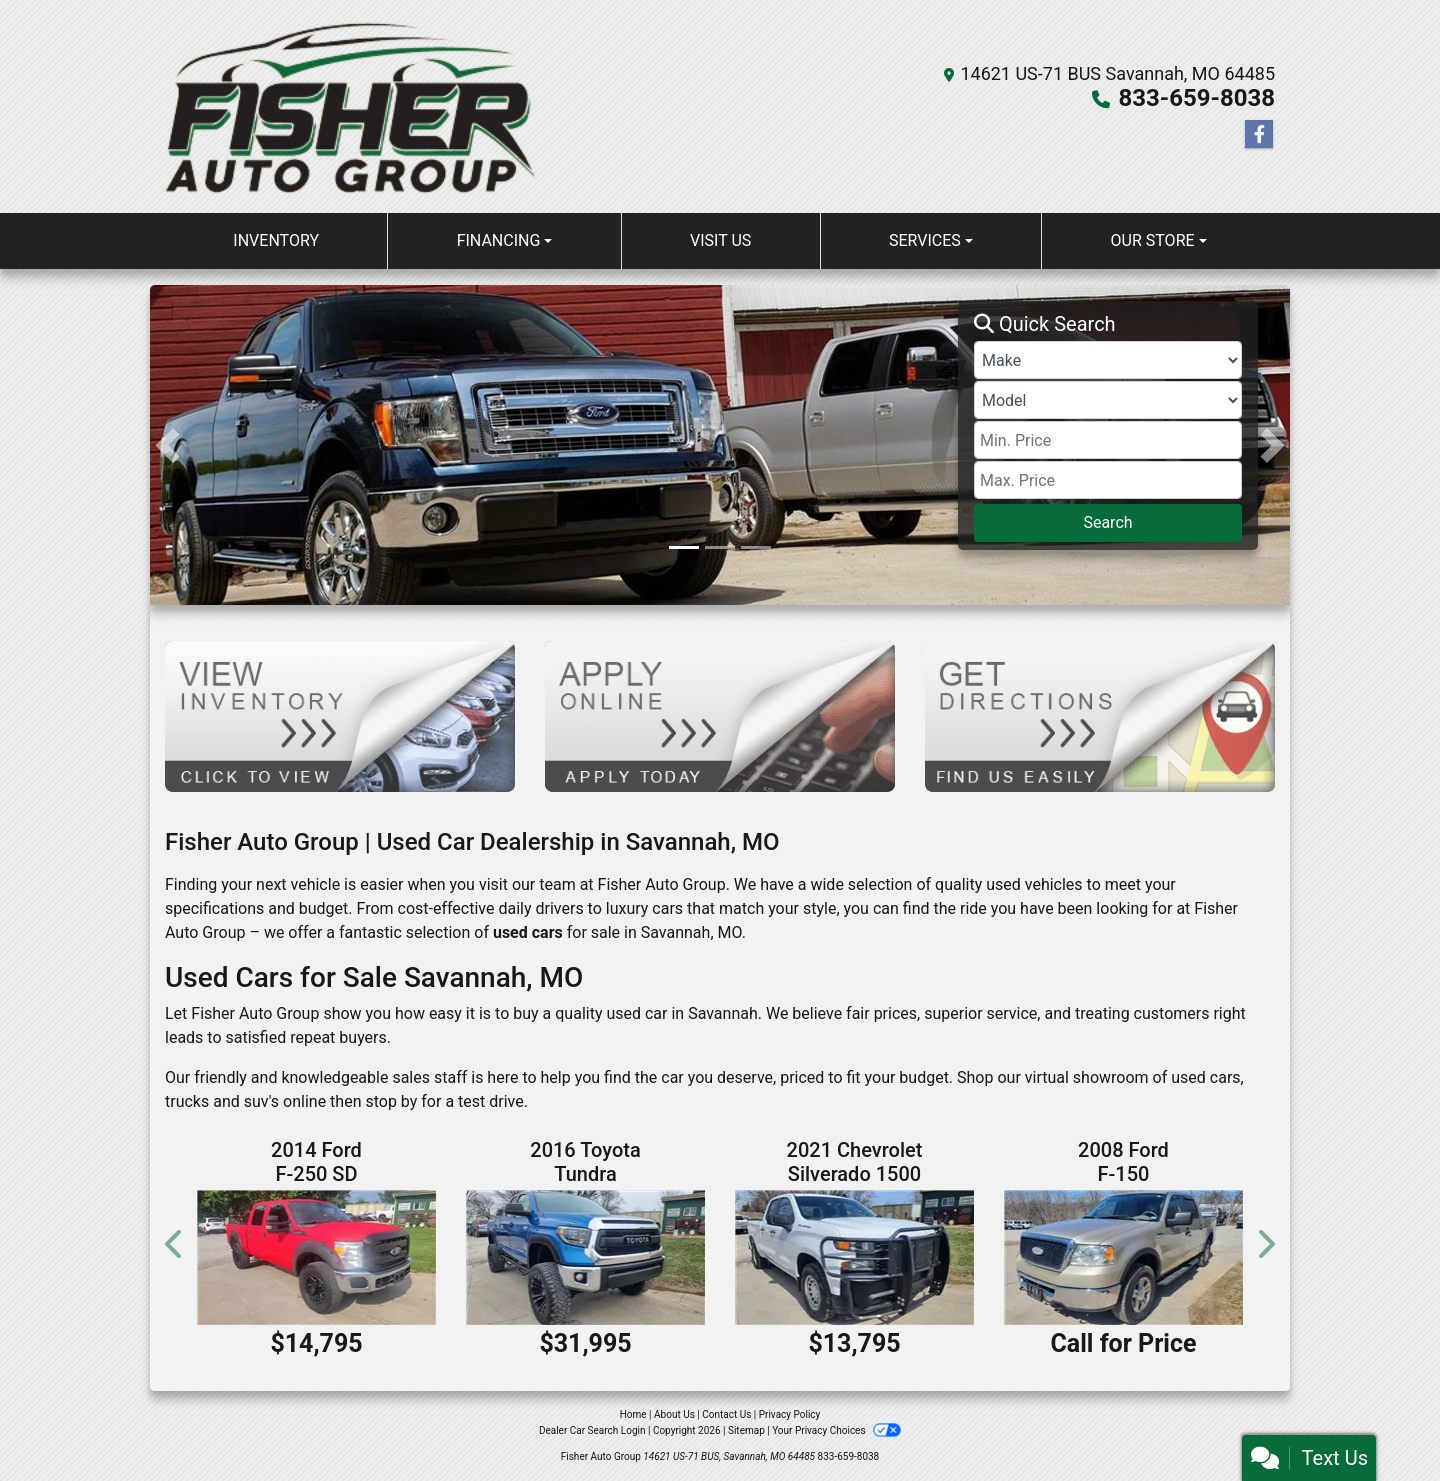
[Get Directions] (1100, 715)
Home (633, 1414)
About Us (674, 1414)
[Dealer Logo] (351, 106)
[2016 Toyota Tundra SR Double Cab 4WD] (585, 1257)
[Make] (1108, 360)
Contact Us (726, 1414)
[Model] (1108, 400)
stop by (391, 1101)
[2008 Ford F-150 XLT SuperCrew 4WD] (1123, 1257)
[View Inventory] (340, 715)
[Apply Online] (720, 715)
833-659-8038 (1196, 98)
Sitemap (746, 1430)
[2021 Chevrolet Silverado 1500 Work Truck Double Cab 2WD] (854, 1257)
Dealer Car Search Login (592, 1430)
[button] (167, 445)
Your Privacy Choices (836, 1430)
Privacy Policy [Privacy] (790, 1414)
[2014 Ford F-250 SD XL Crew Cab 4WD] (316, 1257)
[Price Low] (1108, 440)
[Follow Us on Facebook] (1259, 135)
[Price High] (1108, 480)
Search (1107, 522)
